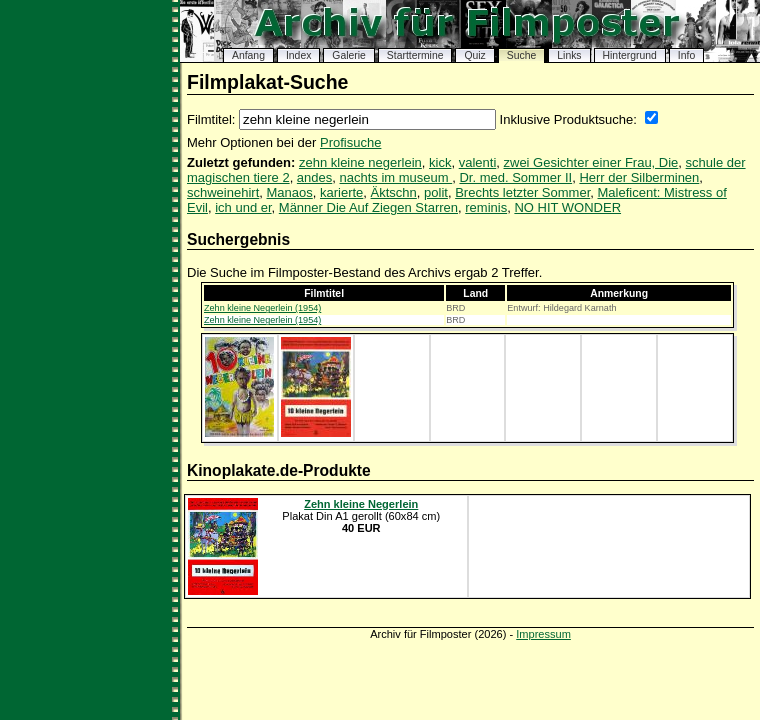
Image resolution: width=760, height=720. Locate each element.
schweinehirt (223, 192)
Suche (521, 55)
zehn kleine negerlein (360, 162)
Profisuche (350, 142)
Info (686, 55)
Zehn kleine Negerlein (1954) (262, 308)
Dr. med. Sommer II (515, 177)
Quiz (474, 55)
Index (298, 55)
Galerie (349, 55)
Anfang (248, 55)
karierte (341, 192)
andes (314, 177)
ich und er (243, 207)
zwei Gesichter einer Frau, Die (591, 162)
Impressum (543, 634)
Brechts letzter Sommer (522, 192)
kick (440, 162)
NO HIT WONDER (567, 207)
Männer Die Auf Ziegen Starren (368, 207)
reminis (486, 207)
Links (569, 55)
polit (436, 192)
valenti (478, 162)
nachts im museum (396, 177)
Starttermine (415, 55)
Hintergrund (630, 55)
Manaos (290, 192)
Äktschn (394, 192)
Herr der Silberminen (639, 177)
